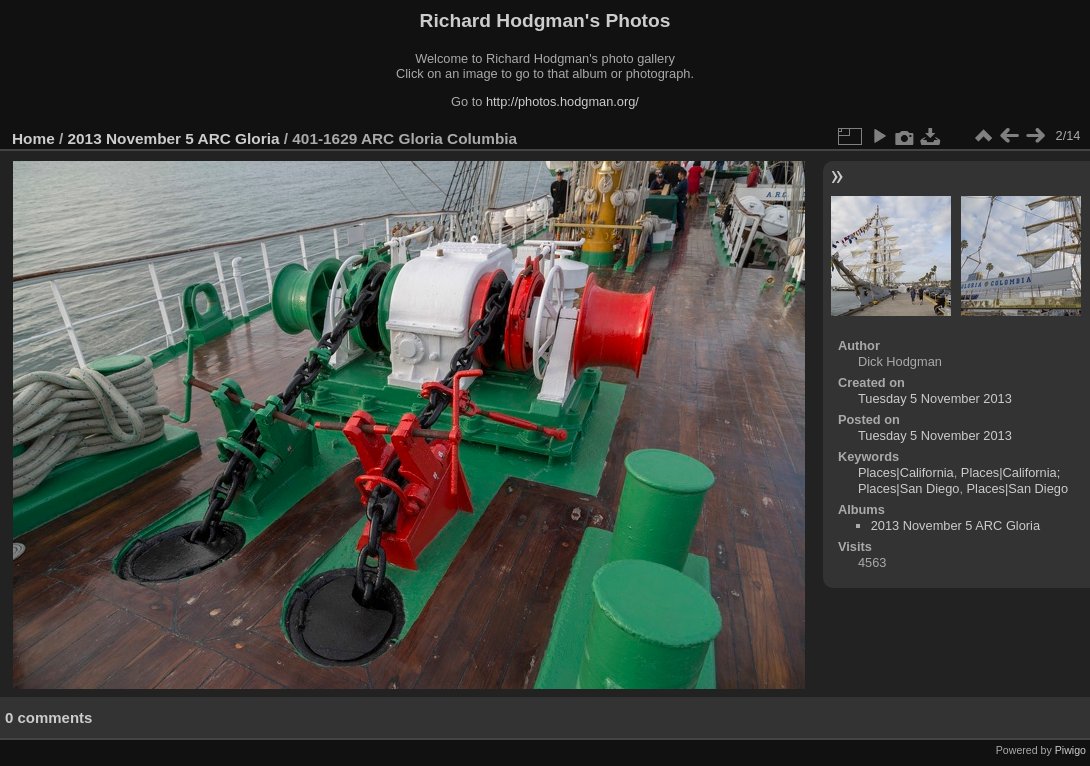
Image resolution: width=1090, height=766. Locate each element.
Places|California (906, 472)
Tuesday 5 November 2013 (935, 398)
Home (33, 138)
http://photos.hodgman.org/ (562, 101)
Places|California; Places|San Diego (959, 480)
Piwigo (1070, 750)
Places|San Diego (1018, 488)
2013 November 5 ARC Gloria (174, 138)
